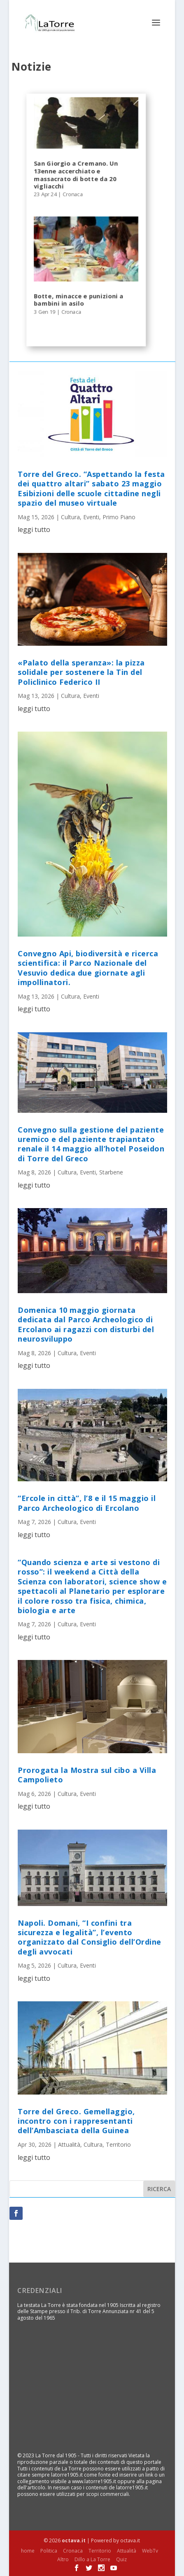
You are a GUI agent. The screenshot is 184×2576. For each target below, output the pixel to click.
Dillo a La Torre (92, 2559)
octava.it (74, 2540)
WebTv (150, 2550)
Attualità (69, 2144)
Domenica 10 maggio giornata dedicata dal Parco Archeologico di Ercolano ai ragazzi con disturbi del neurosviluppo (86, 1324)
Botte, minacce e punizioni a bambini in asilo (78, 300)
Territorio (118, 2144)
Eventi (91, 517)
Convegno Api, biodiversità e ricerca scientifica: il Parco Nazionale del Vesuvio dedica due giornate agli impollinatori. (88, 967)
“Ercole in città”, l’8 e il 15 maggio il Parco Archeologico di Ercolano (87, 1502)
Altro (63, 2559)
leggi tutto (34, 529)
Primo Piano (118, 517)
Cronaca (73, 194)
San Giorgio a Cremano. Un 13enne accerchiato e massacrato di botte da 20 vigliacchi (76, 174)
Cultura (70, 517)
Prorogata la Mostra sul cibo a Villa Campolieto (87, 1774)
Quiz (121, 2559)
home (28, 2550)
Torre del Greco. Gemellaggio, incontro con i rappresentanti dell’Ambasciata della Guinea (76, 2121)
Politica (48, 2550)
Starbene (111, 1172)
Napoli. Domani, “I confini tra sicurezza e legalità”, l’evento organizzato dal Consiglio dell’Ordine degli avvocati (89, 1937)
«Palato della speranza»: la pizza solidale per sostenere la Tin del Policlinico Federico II (81, 672)
